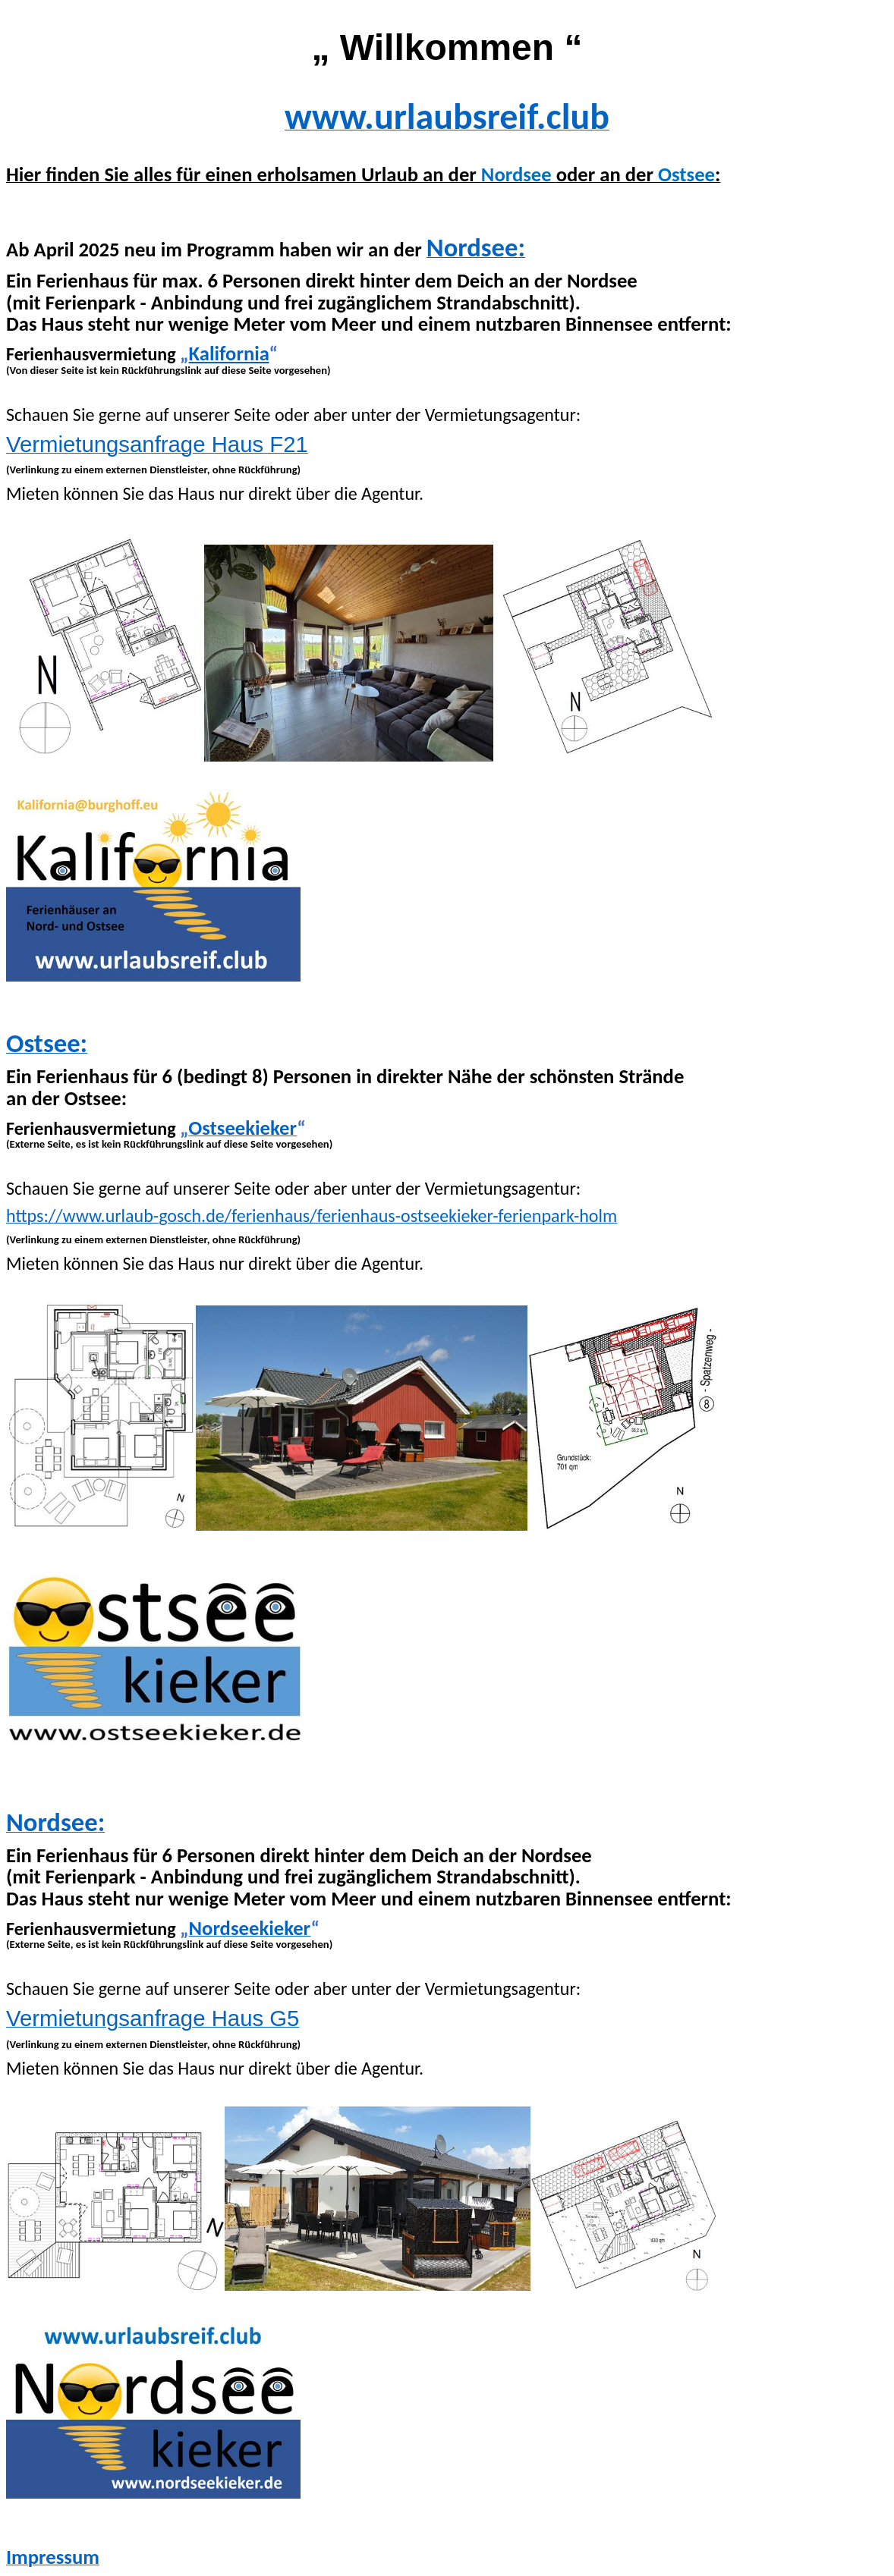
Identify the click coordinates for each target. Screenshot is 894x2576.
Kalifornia (229, 353)
